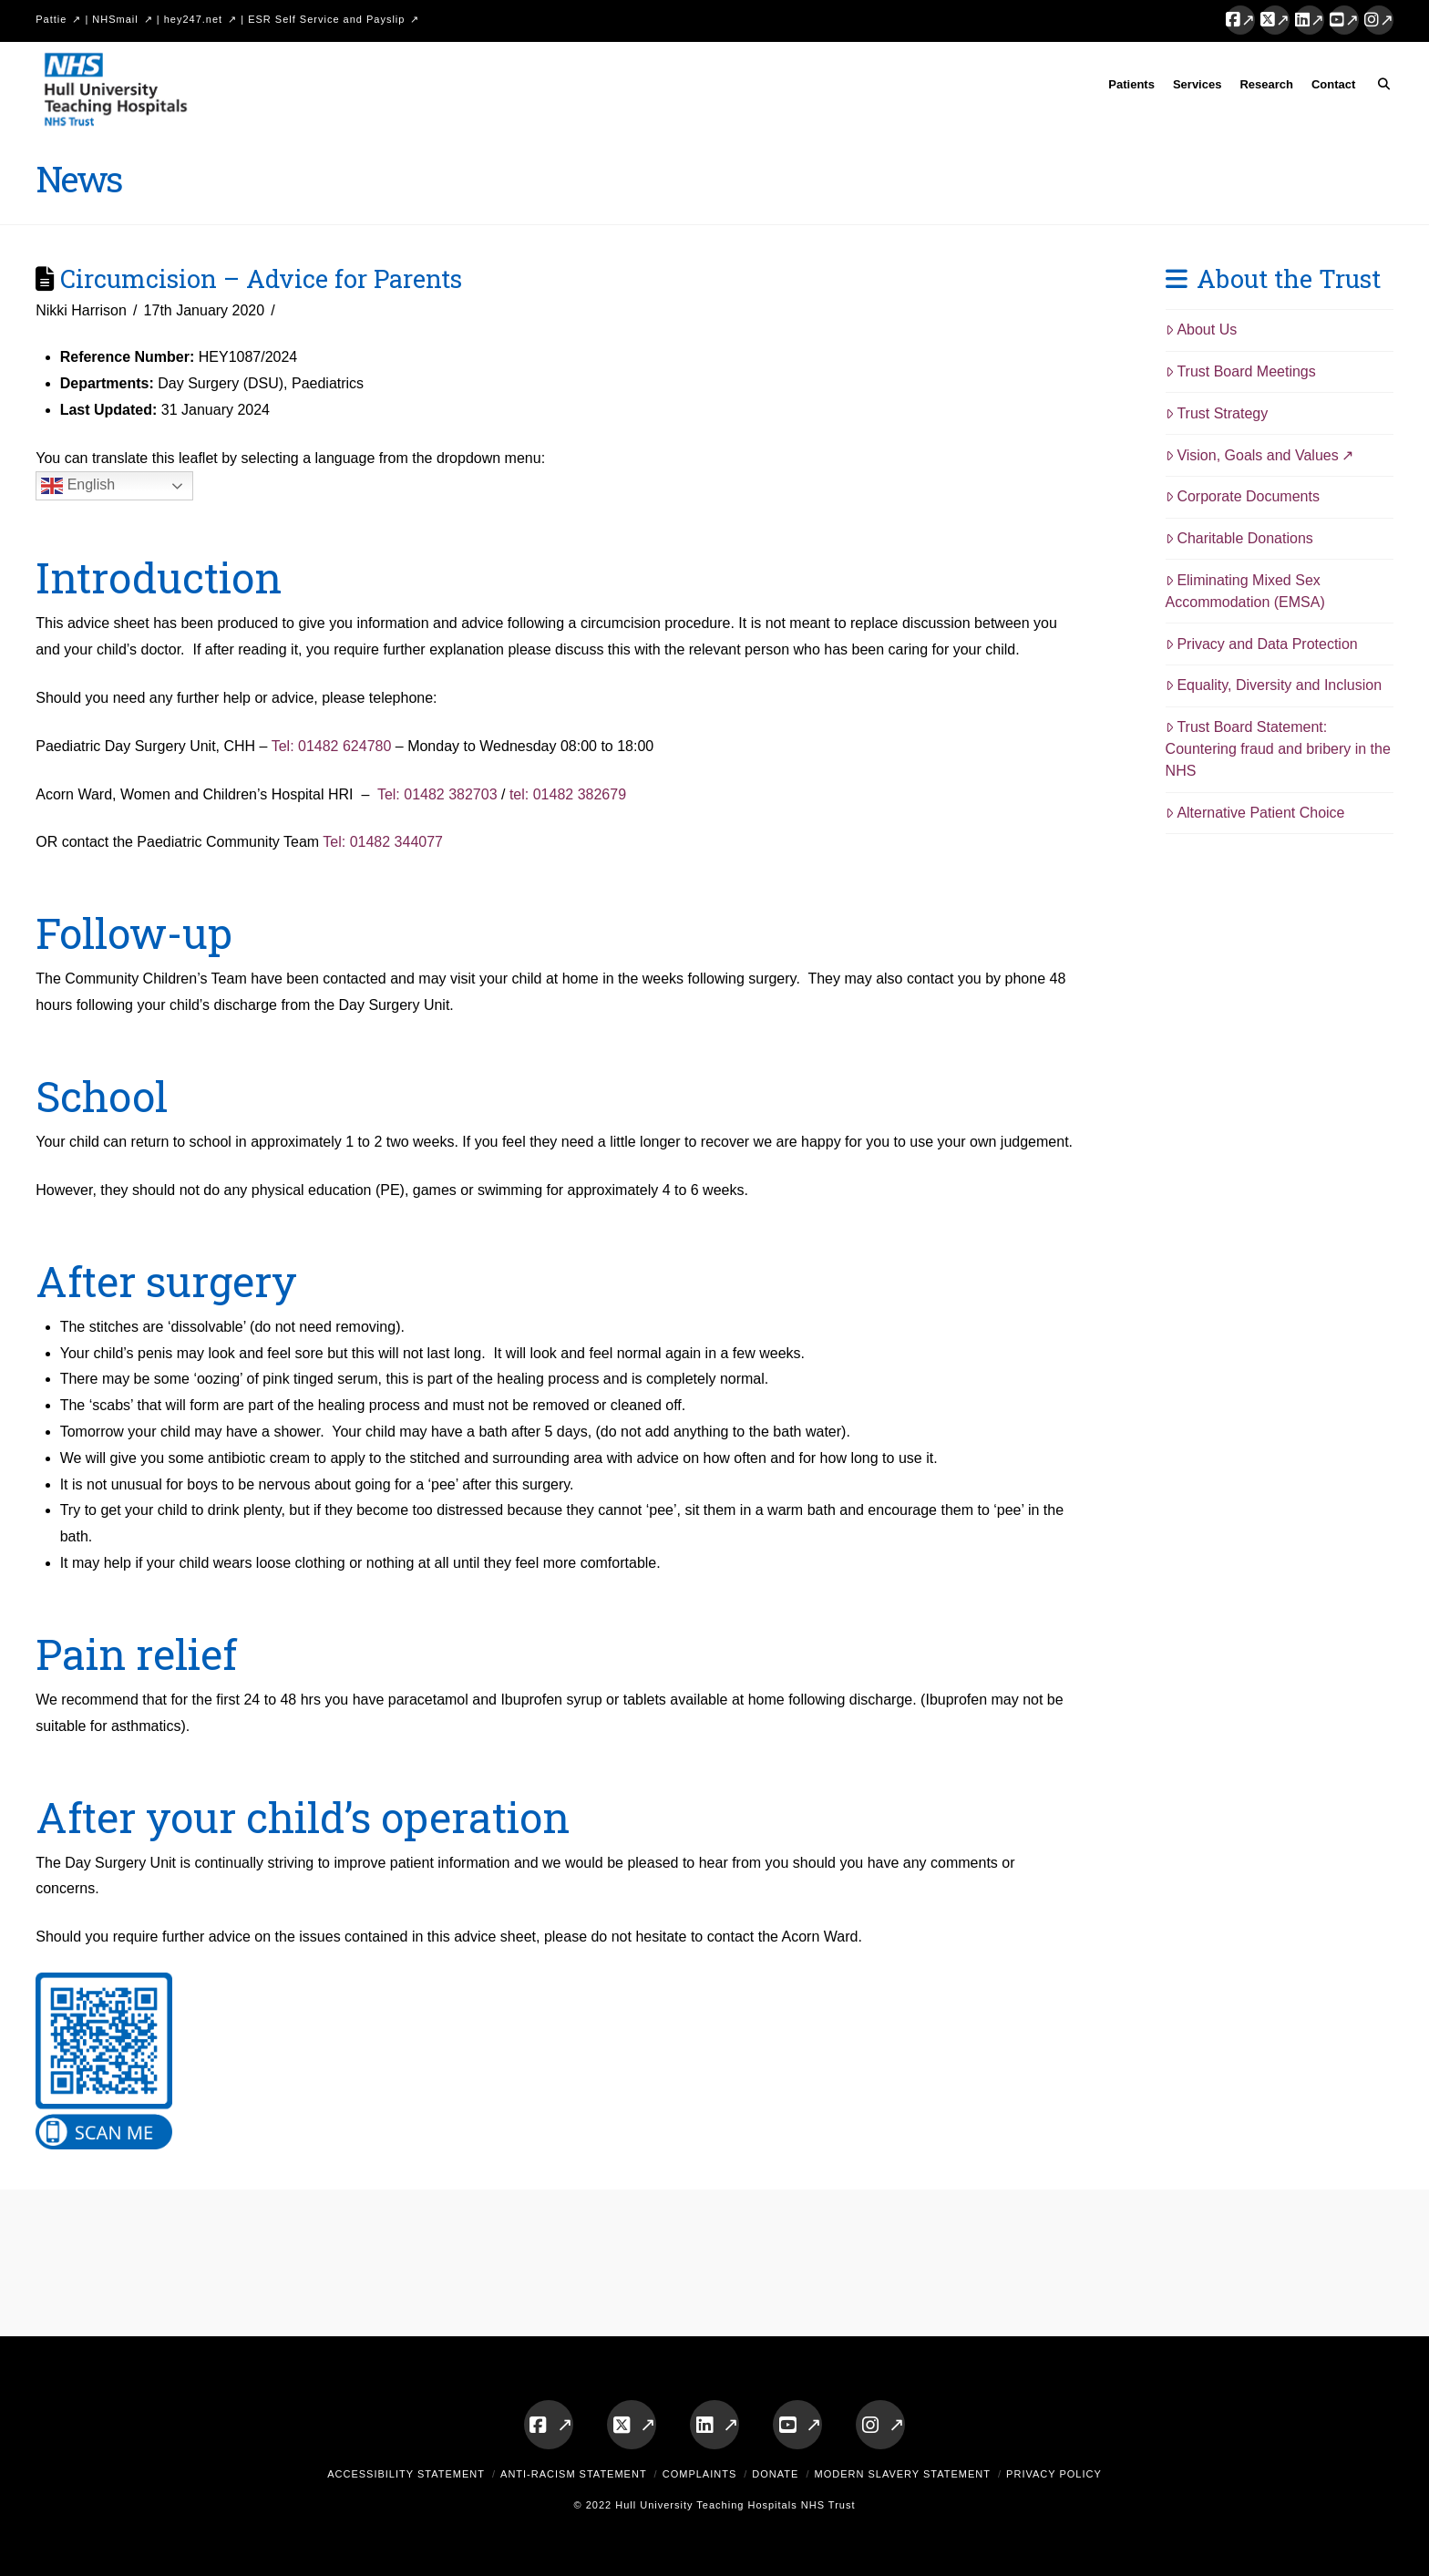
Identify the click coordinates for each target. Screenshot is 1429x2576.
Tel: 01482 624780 (332, 746)
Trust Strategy (1217, 413)
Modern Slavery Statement (902, 2473)
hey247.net (193, 19)
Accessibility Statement (406, 2473)
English (78, 486)
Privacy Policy (1054, 2473)
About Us (1202, 329)
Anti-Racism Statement (573, 2473)
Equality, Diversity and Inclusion (1274, 685)
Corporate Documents (1243, 496)
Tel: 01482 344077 (383, 842)
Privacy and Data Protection (1262, 644)
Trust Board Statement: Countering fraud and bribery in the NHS (1278, 748)
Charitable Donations (1239, 538)
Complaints (700, 2473)
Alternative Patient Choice (1255, 812)
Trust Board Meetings (1241, 371)
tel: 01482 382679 (567, 794)
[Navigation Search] (1378, 87)
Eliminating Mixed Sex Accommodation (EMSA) (1245, 591)
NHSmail (115, 19)
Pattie (51, 19)
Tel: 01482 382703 (439, 794)
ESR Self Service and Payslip (326, 19)
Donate (775, 2473)
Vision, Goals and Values (1252, 455)
